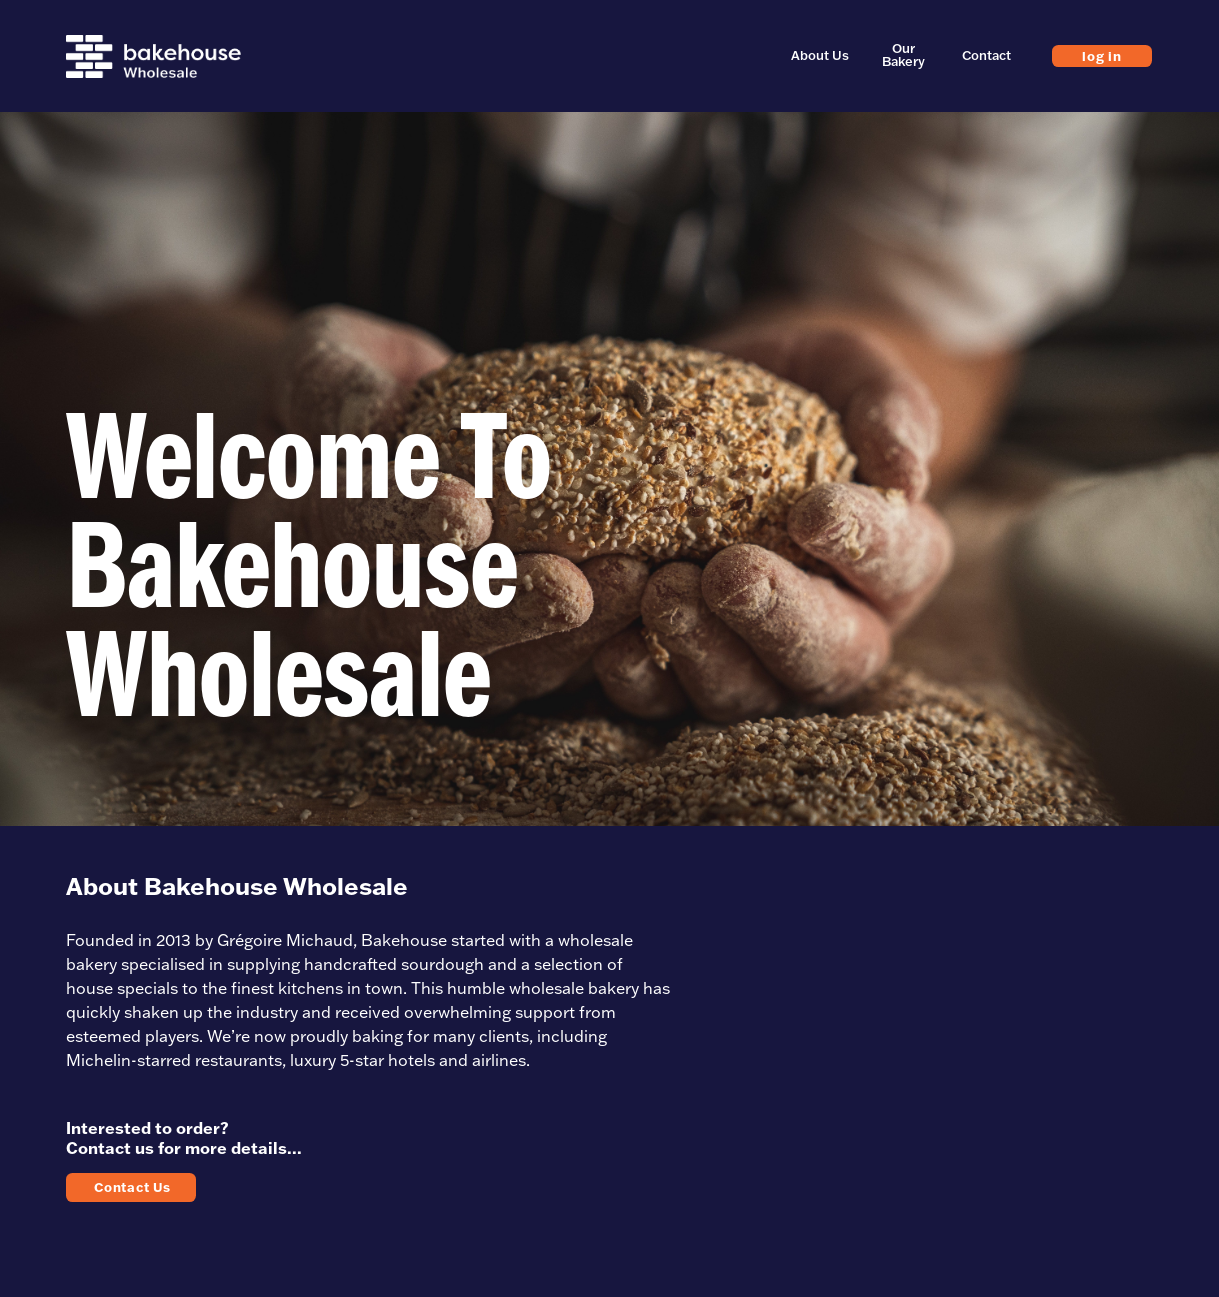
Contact (986, 55)
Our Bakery (903, 55)
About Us (820, 55)
